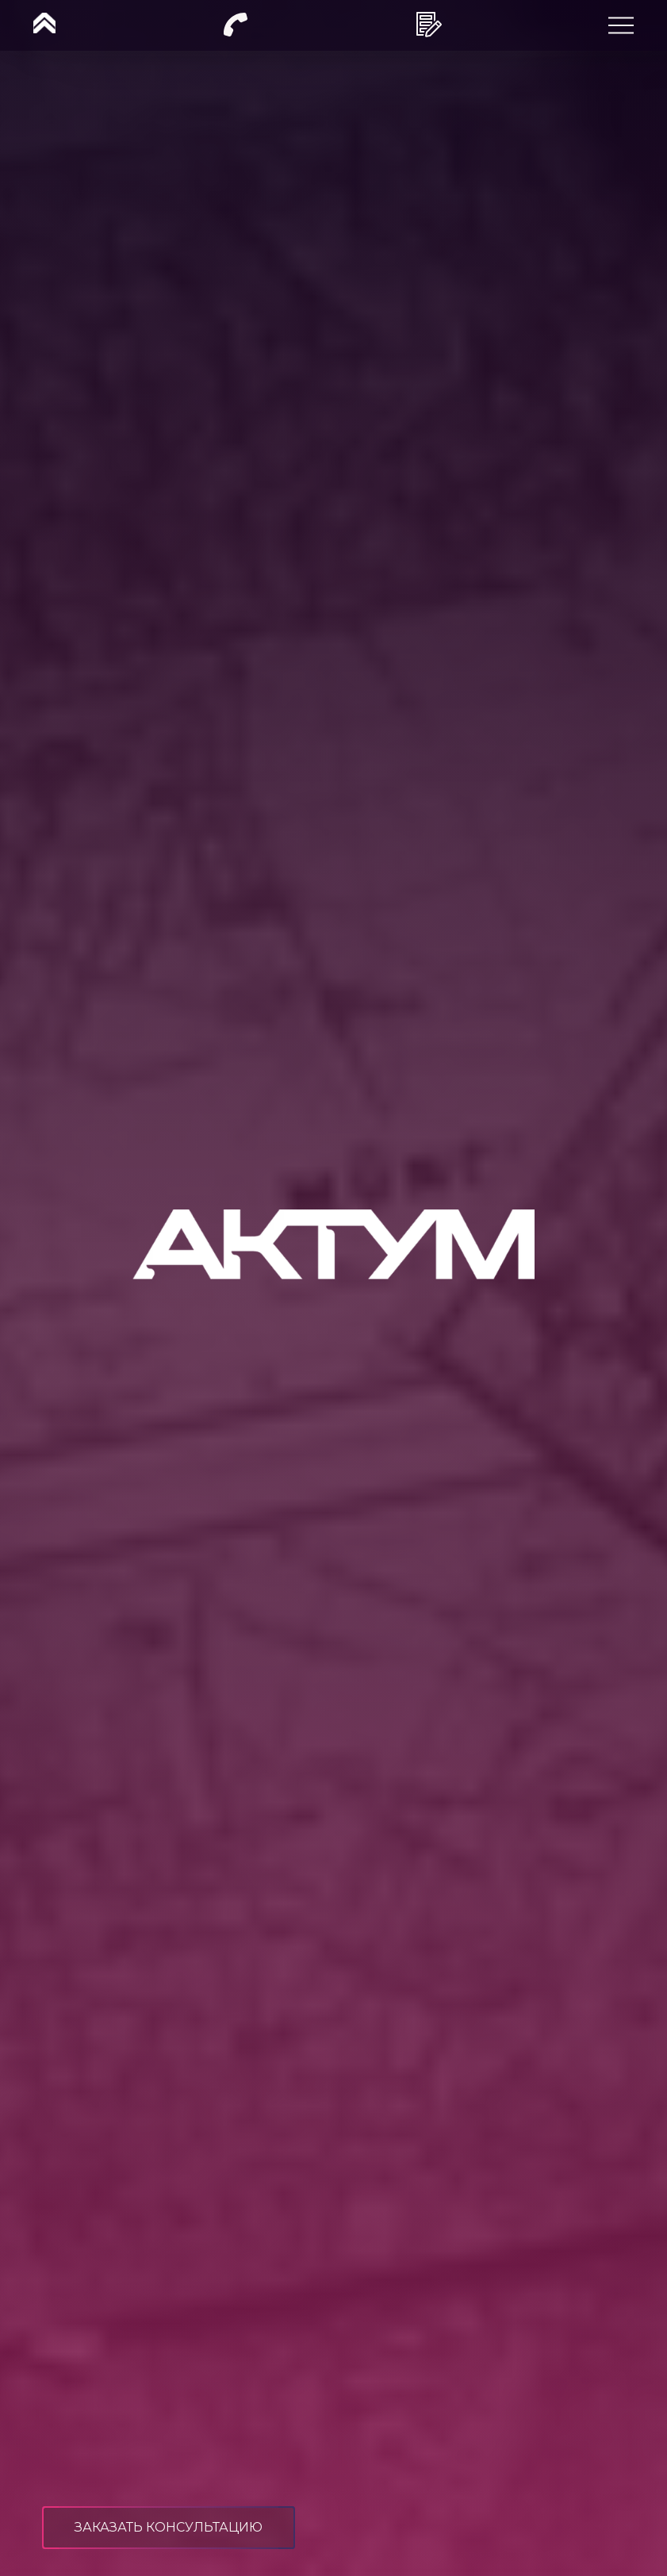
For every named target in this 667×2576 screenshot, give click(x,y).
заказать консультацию (169, 2527)
